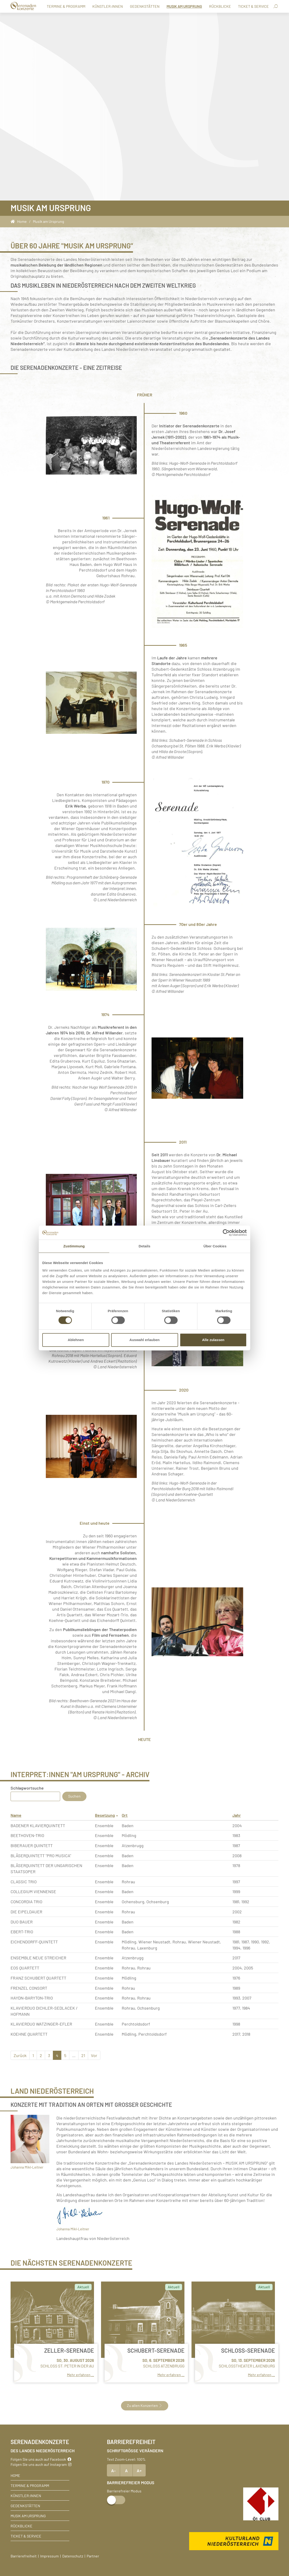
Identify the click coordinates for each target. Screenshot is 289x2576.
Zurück (20, 2055)
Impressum (49, 2555)
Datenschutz (72, 2555)
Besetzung (105, 1815)
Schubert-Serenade (155, 2350)
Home (15, 2475)
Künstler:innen (107, 6)
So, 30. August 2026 (75, 2360)
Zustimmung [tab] (74, 1246)
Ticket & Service (253, 6)
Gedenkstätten (145, 6)
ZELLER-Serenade (69, 2350)
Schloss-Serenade (248, 2350)
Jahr (236, 1815)
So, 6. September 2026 (163, 2360)
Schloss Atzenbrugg (163, 2365)
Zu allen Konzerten (144, 2405)
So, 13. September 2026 (253, 2360)
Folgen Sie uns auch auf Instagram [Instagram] (41, 2464)
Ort (125, 1815)
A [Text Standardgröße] (126, 2470)
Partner (93, 2555)
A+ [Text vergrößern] (139, 2470)
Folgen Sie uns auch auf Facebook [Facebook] (41, 2459)
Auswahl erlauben (144, 1340)
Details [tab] (144, 1246)
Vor (94, 2055)
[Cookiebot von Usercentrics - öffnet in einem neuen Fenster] (226, 1232)
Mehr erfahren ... (80, 2374)
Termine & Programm (66, 6)
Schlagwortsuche (27, 1788)
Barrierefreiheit (24, 2555)
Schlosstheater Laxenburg (247, 2365)
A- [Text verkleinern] (113, 2470)
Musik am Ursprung (184, 6)
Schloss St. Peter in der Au (67, 2365)
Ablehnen (76, 1340)
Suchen (74, 1796)
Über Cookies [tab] (215, 1246)
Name (16, 1815)
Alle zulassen (213, 1340)
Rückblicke (220, 6)
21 (83, 2055)
